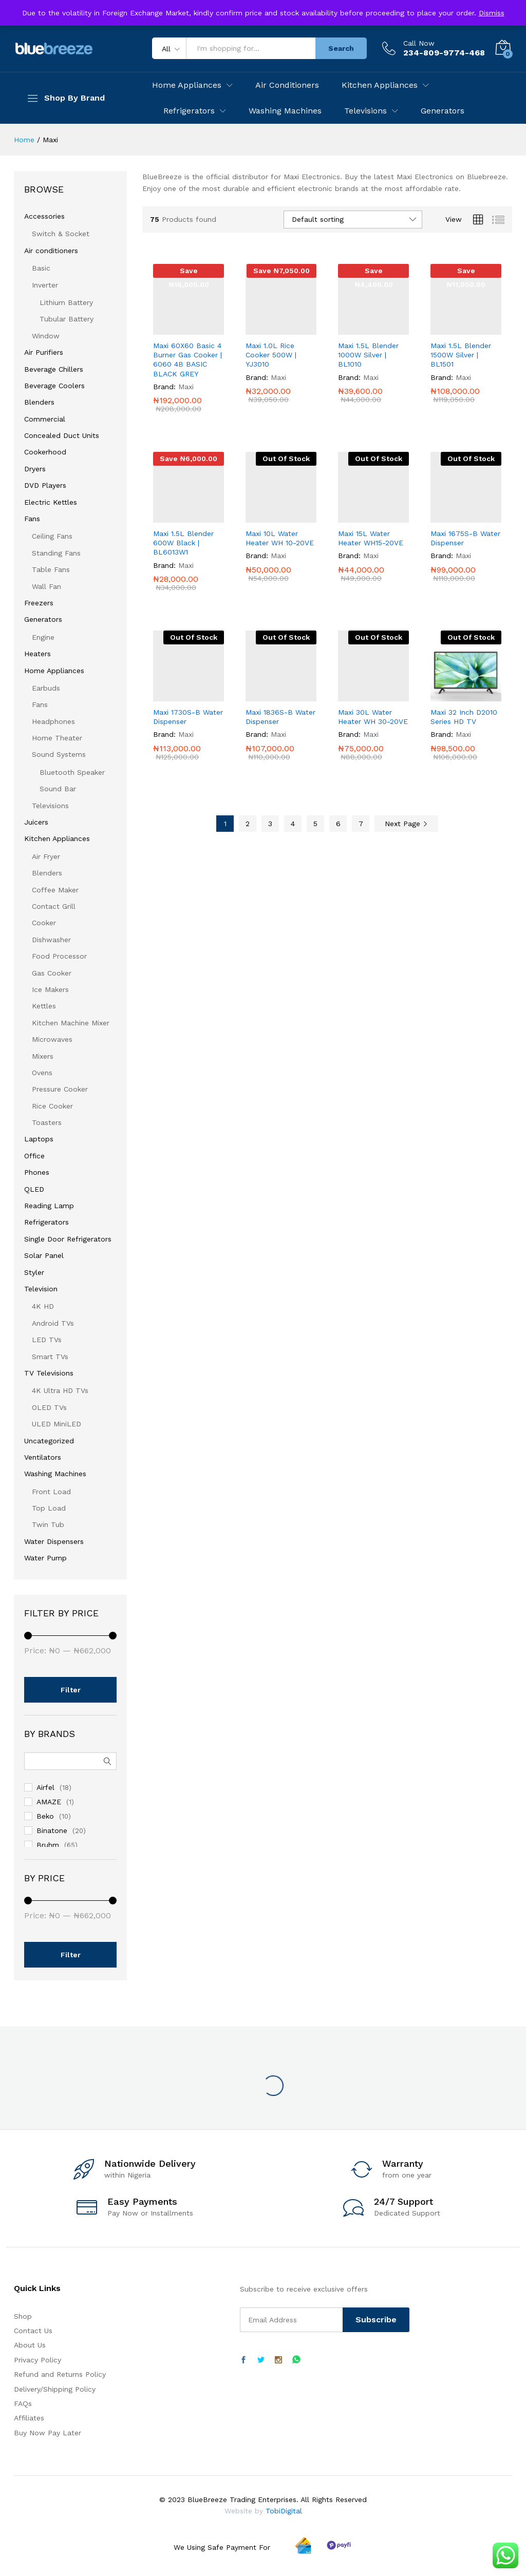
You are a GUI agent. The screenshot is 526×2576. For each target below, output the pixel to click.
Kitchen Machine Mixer (70, 1023)
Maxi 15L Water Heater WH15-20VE (370, 538)
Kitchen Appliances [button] (380, 85)
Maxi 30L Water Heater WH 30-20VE (373, 717)
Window (46, 336)
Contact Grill (54, 906)
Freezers (38, 603)
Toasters (47, 1122)
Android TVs (53, 1323)
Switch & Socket (60, 234)
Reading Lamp (49, 1205)
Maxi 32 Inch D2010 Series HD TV (463, 717)
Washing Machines (285, 111)
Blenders (39, 402)
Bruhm (47, 1845)
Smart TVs (50, 1356)
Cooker (44, 923)
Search (341, 48)
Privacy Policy (37, 2360)
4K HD (43, 1306)
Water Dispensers (54, 1541)
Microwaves (52, 1039)
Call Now (419, 43)
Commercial (44, 419)
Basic (41, 268)
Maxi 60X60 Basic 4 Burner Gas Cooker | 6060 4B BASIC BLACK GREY (187, 359)
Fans (32, 518)
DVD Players (45, 485)
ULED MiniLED (56, 1424)
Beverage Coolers (54, 385)
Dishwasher (51, 940)
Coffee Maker (55, 890)
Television (41, 1289)
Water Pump (45, 1558)
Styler (34, 1272)
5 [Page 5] (315, 823)
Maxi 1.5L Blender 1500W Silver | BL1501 (460, 354)
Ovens (42, 1072)
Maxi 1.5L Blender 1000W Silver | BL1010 (368, 354)
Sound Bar (58, 789)
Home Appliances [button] (186, 85)
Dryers (35, 469)
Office (34, 1156)
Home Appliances (54, 670)
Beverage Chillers (53, 369)
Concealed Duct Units (61, 435)
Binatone (51, 1830)
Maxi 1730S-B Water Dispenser (188, 717)
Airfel (45, 1787)
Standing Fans (56, 553)
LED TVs (47, 1339)
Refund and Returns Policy (60, 2374)
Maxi (186, 387)
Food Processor (59, 956)
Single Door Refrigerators (67, 1239)
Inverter (45, 285)
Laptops (38, 1139)
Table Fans (51, 569)
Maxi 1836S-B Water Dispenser (280, 717)
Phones (36, 1172)
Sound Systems (59, 754)
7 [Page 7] (361, 823)
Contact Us (33, 2330)
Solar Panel (44, 1255)
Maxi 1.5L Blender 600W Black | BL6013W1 (183, 542)
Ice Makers (50, 989)
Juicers (36, 822)
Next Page (406, 823)
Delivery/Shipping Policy (55, 2389)
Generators (442, 111)
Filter (71, 1690)
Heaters (37, 654)
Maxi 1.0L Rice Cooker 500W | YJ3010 (271, 354)
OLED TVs (49, 1407)
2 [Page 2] (248, 823)
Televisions (50, 806)
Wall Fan (46, 586)
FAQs (23, 2403)
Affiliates (29, 2418)
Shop (23, 2316)
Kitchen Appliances (57, 838)
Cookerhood (45, 452)
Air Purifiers (43, 352)
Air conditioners (51, 250)
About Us (30, 2345)
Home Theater (57, 738)
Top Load (49, 1508)
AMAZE (48, 1802)
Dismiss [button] (491, 13)
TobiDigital (284, 2511)
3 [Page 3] (270, 823)
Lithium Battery (66, 302)
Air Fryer (46, 856)
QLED (34, 1189)
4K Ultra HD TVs (60, 1390)
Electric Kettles (50, 502)
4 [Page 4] (293, 823)
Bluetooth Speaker (72, 772)
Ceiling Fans (52, 536)
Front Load (51, 1491)
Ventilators (42, 1457)
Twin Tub (48, 1524)
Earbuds (46, 688)
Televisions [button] (365, 111)
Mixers (42, 1056)
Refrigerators (46, 1222)
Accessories (44, 216)
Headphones (53, 721)
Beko (45, 1816)
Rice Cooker (52, 1106)
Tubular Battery (66, 319)
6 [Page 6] (338, 823)
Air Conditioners (287, 85)
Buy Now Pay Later (47, 2433)
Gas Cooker (51, 973)
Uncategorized (49, 1441)
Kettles (44, 1006)
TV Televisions (48, 1373)
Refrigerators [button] (189, 111)
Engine (43, 637)
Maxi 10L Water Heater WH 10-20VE (280, 538)
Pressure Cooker (60, 1089)
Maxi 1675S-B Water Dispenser (465, 538)
